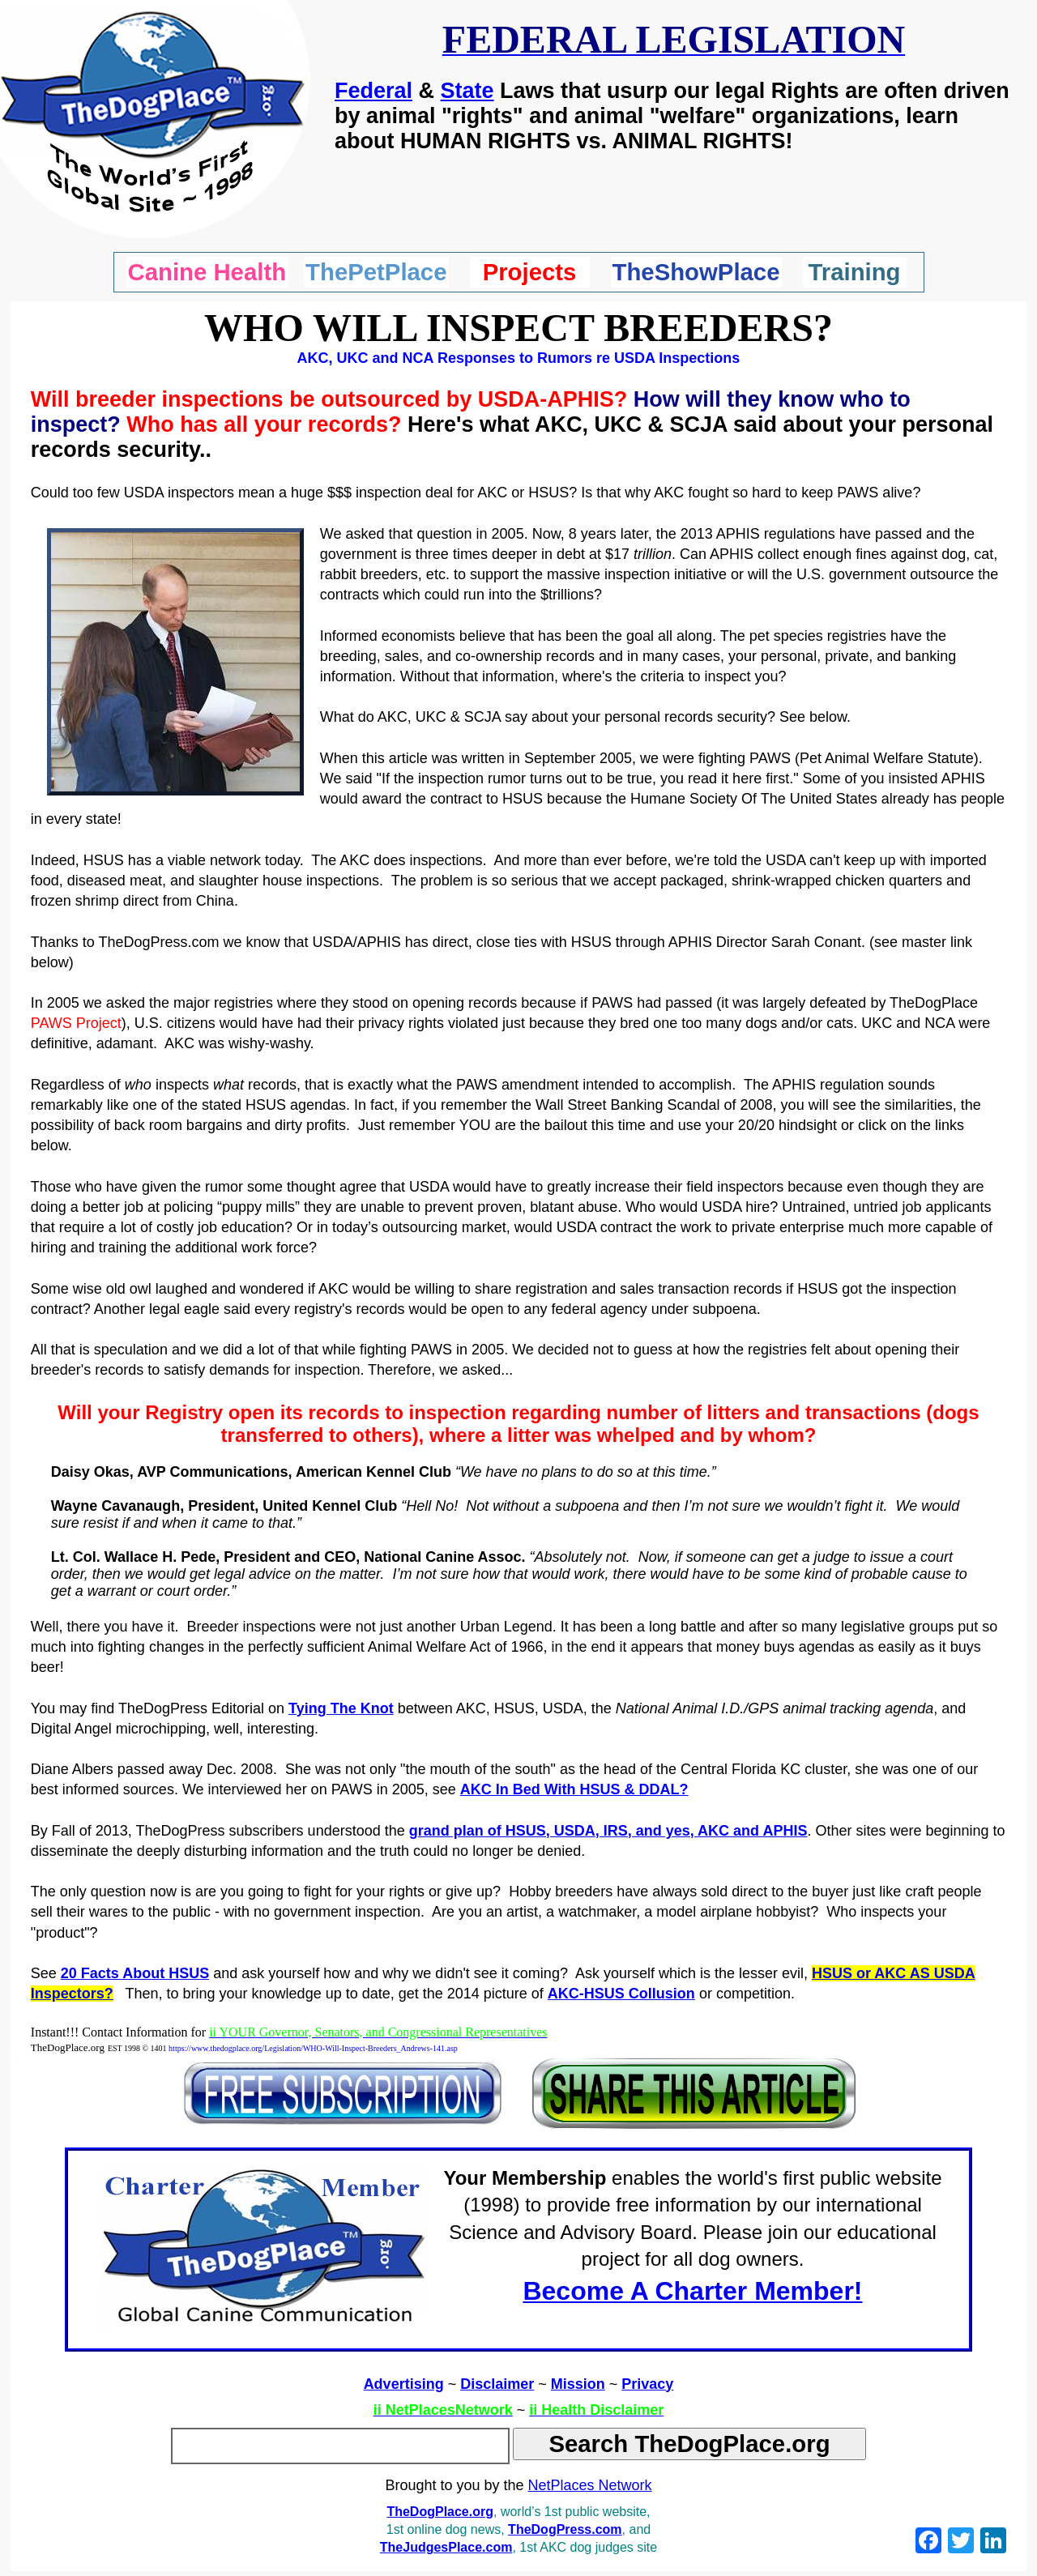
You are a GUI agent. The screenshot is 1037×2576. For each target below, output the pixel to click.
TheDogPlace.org (439, 2511)
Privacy (647, 2384)
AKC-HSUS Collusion (621, 1993)
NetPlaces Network (590, 2485)
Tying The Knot (341, 1708)
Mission (578, 2384)
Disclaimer (497, 2384)
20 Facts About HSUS (135, 1973)
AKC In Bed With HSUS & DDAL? (574, 1789)
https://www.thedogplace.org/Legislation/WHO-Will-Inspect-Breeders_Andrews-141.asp (313, 2048)
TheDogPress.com (564, 2529)
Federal (373, 91)
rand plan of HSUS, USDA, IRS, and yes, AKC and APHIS (613, 1831)
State (467, 91)
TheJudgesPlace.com (446, 2547)
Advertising (404, 2384)
